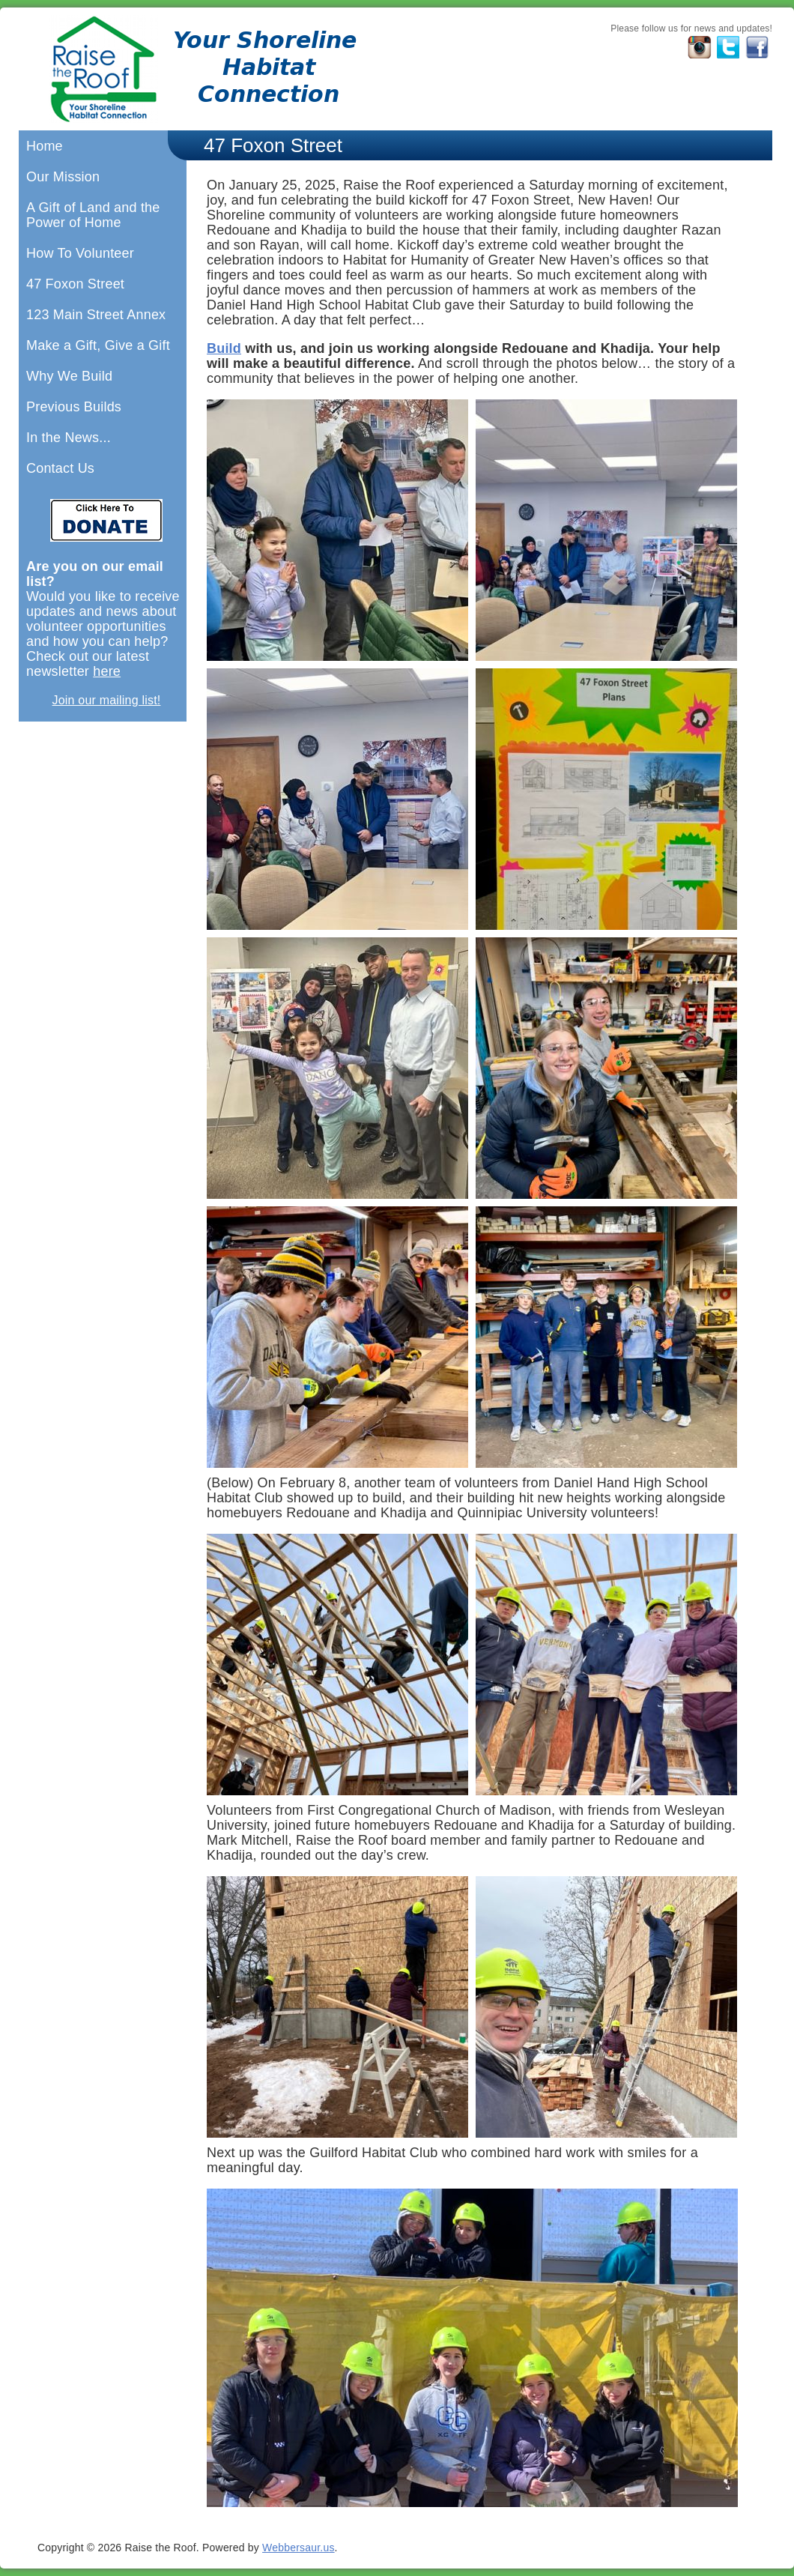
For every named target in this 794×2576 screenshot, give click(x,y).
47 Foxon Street (75, 283)
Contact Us (60, 468)
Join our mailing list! (106, 700)
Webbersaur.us (298, 2548)
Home (44, 146)
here (107, 671)
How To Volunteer (80, 253)
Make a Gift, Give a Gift (98, 345)
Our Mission (63, 176)
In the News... (68, 437)
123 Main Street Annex (96, 314)
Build (224, 348)
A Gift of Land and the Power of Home (93, 215)
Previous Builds (73, 406)
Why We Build (69, 376)
